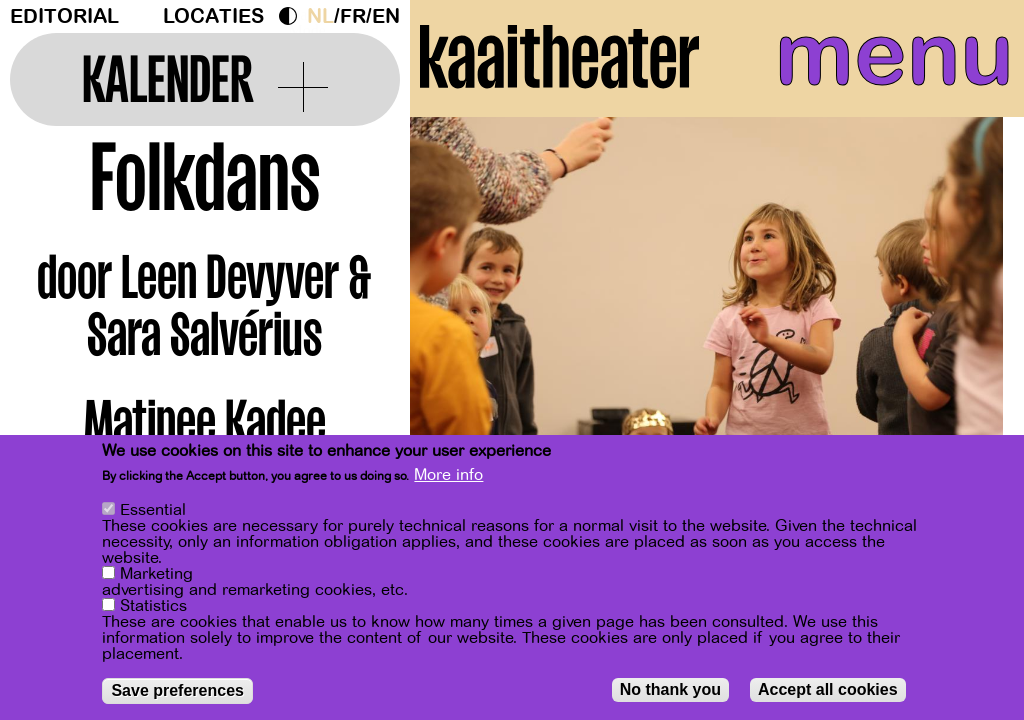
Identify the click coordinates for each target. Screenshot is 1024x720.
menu (887, 60)
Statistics (153, 606)
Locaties (213, 16)
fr (353, 16)
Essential (153, 510)
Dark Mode (293, 16)
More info (448, 475)
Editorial (64, 16)
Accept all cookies (828, 689)
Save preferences (177, 690)
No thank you (670, 689)
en (386, 16)
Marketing (156, 574)
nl (320, 16)
